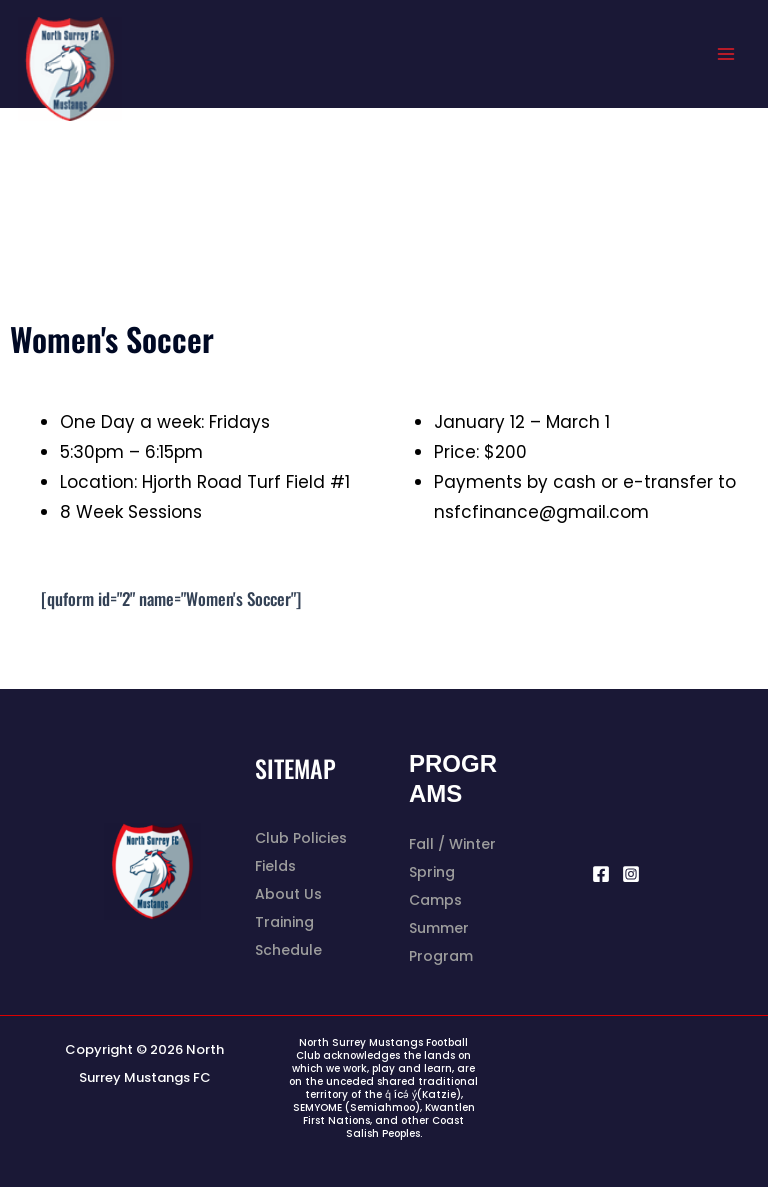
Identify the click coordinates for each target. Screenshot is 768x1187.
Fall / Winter (452, 844)
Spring (432, 872)
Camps (435, 900)
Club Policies (301, 838)
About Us (288, 894)
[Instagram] (631, 874)
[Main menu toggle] (726, 54)
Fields (275, 866)
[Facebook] (601, 874)
